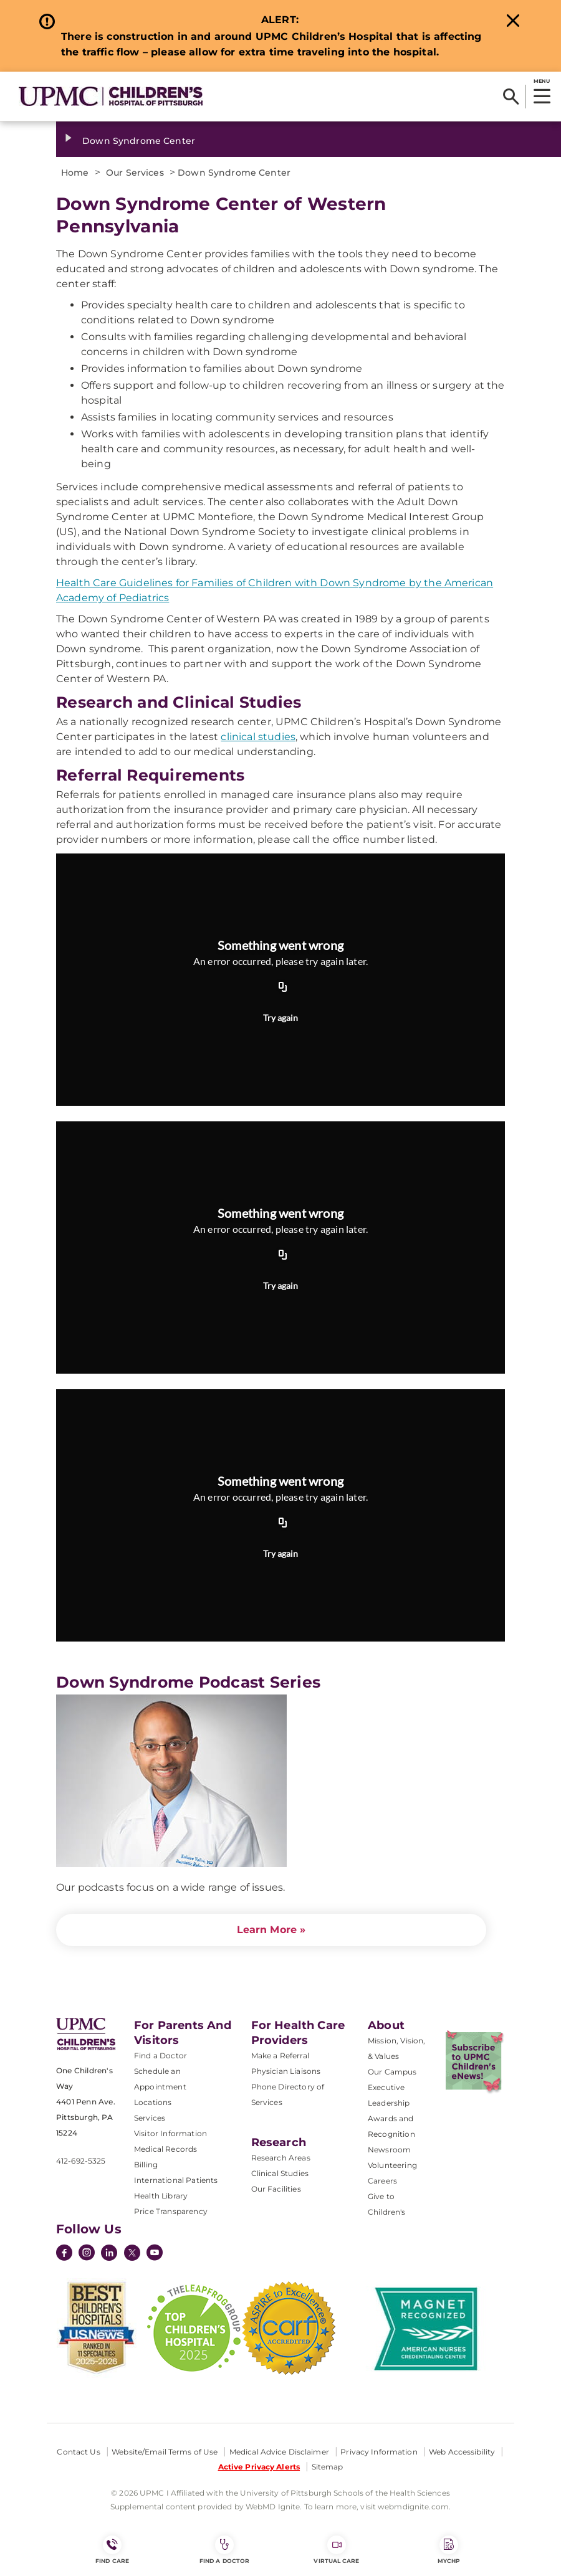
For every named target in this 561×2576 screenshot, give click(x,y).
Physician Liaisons (286, 2071)
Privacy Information (378, 2451)
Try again (280, 1017)
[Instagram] (87, 2254)
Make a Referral (280, 2055)
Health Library (161, 2195)
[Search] (511, 96)
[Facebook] (64, 2254)
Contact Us (78, 2451)
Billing (146, 2164)
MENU (541, 81)
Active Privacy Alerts (259, 2466)
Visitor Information (170, 2133)
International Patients (176, 2180)
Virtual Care (336, 2550)
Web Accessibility (462, 2451)
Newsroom (389, 2149)
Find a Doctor (160, 2055)
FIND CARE (112, 2550)
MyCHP (449, 2550)
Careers (382, 2180)
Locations (152, 2102)
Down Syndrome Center (138, 140)
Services (149, 2117)
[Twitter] (132, 2253)
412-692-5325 (80, 2160)
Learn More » (271, 1930)
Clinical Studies (280, 2173)
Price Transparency (171, 2211)
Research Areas (280, 2157)
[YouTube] (154, 2254)
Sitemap (327, 2466)
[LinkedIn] (109, 2254)
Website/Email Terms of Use (165, 2451)
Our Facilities (276, 2188)
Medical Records (165, 2149)
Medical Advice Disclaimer (279, 2451)
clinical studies (258, 737)
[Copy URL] (283, 988)
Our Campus (392, 2071)
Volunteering (392, 2165)
